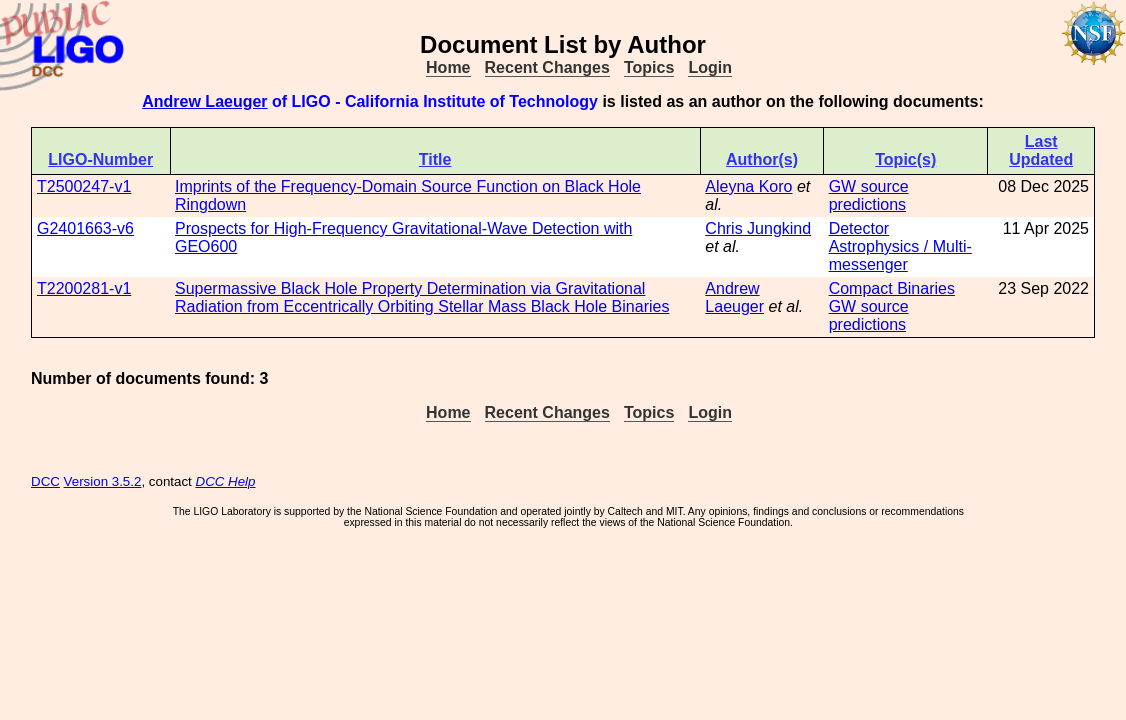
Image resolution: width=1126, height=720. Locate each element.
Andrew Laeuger (204, 101)
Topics (649, 67)
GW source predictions (869, 195)
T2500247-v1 (84, 186)
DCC (45, 481)
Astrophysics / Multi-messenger (900, 255)
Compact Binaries (892, 288)
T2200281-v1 (84, 288)
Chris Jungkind (758, 228)
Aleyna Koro (748, 186)
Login (710, 67)
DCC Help (226, 481)
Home (448, 67)
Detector (859, 228)
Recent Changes (547, 67)
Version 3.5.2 (103, 481)
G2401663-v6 (85, 228)
